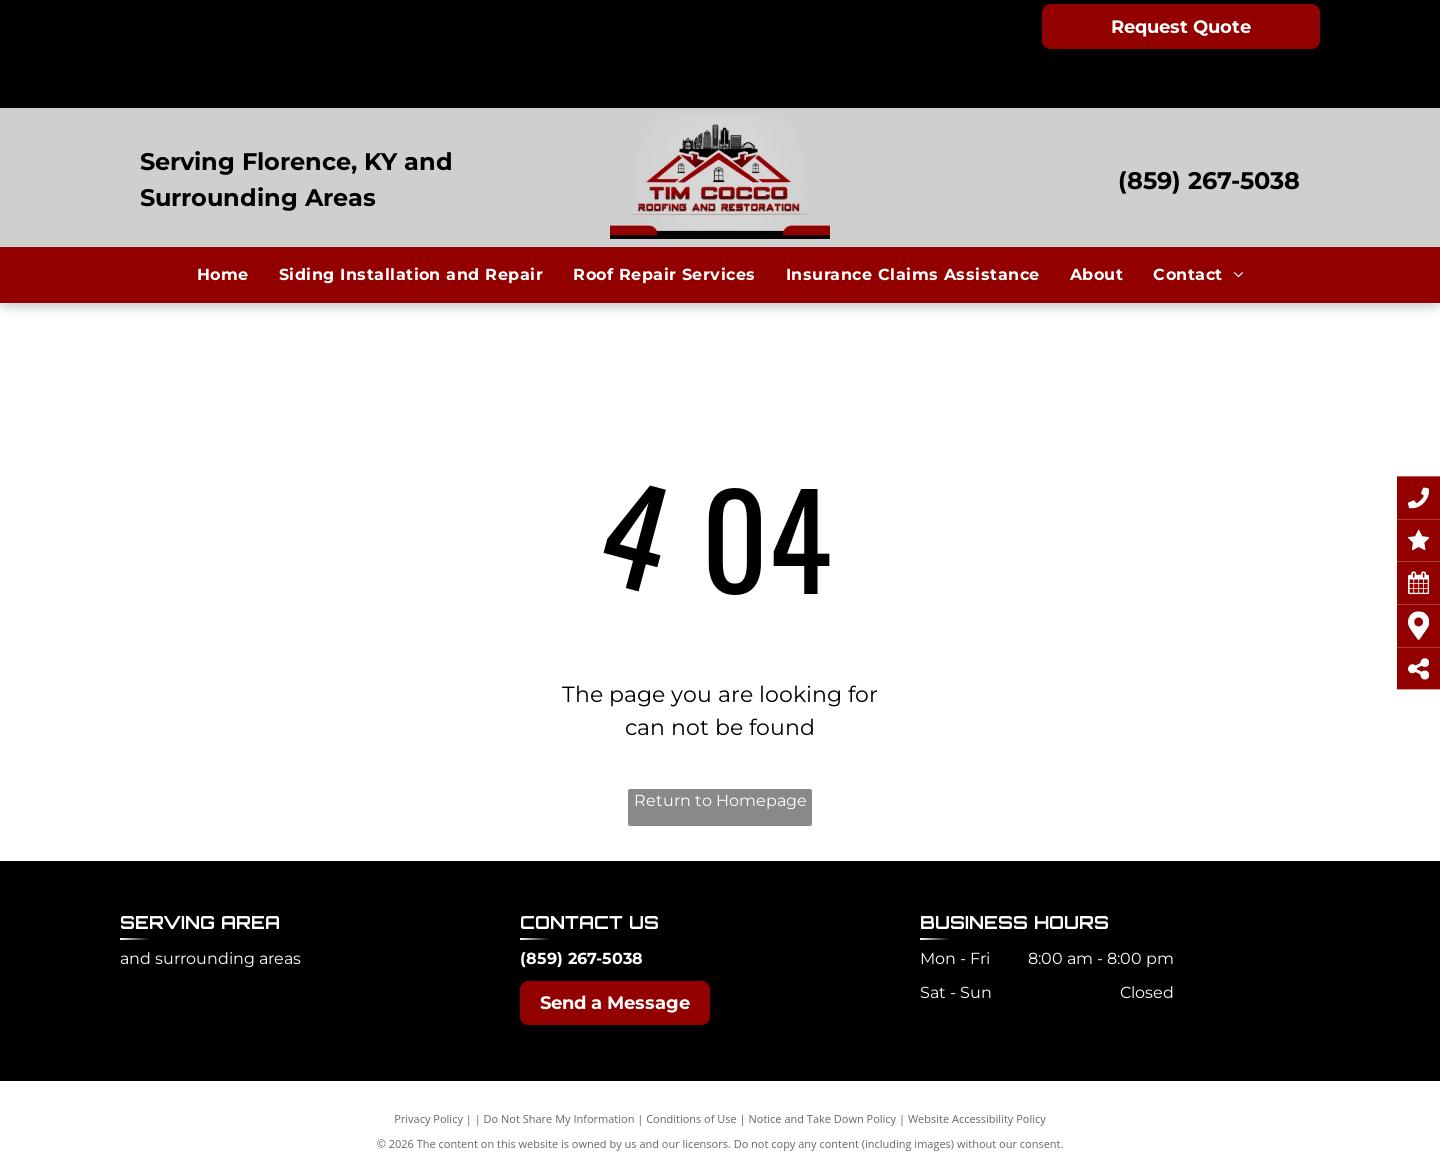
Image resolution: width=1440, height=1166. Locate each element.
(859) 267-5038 (1209, 180)
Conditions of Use (691, 1118)
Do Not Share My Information (559, 1118)
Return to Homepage (720, 800)
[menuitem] (223, 274)
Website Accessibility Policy (977, 1118)
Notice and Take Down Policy (823, 1118)
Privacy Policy (428, 1118)
